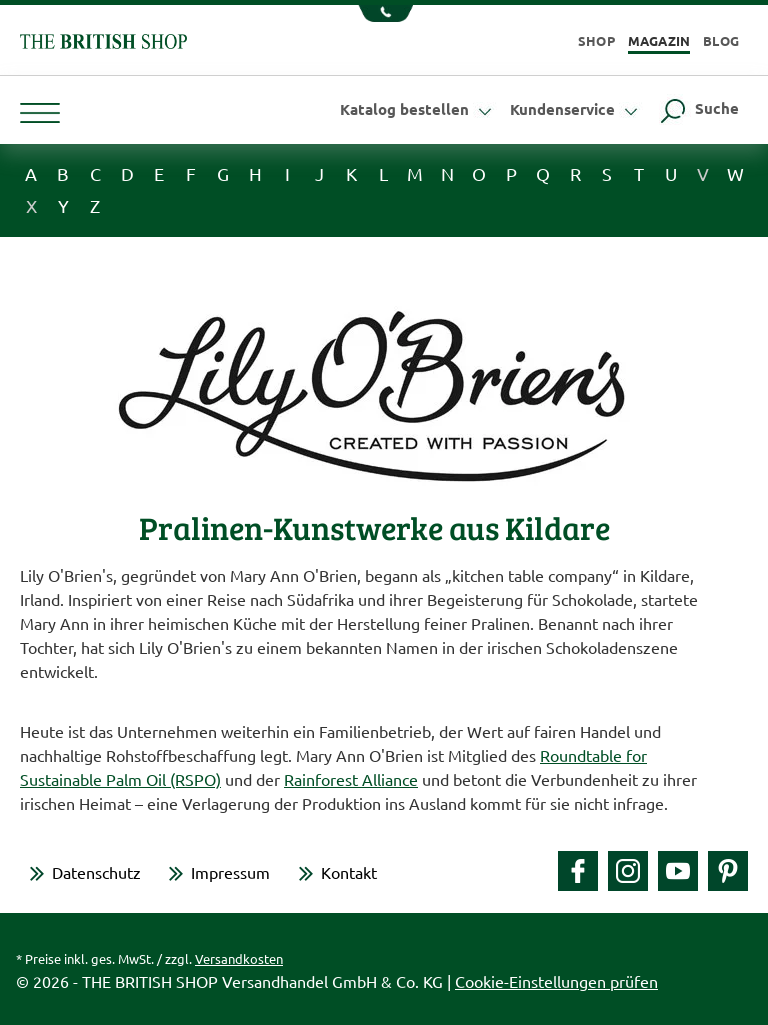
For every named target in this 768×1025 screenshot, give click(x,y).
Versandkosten (239, 958)
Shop (596, 40)
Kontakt (349, 872)
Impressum (230, 872)
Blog (721, 40)
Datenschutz (96, 872)
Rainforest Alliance (351, 779)
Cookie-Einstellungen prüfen (556, 981)
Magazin (659, 40)
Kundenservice (576, 109)
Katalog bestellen (418, 109)
